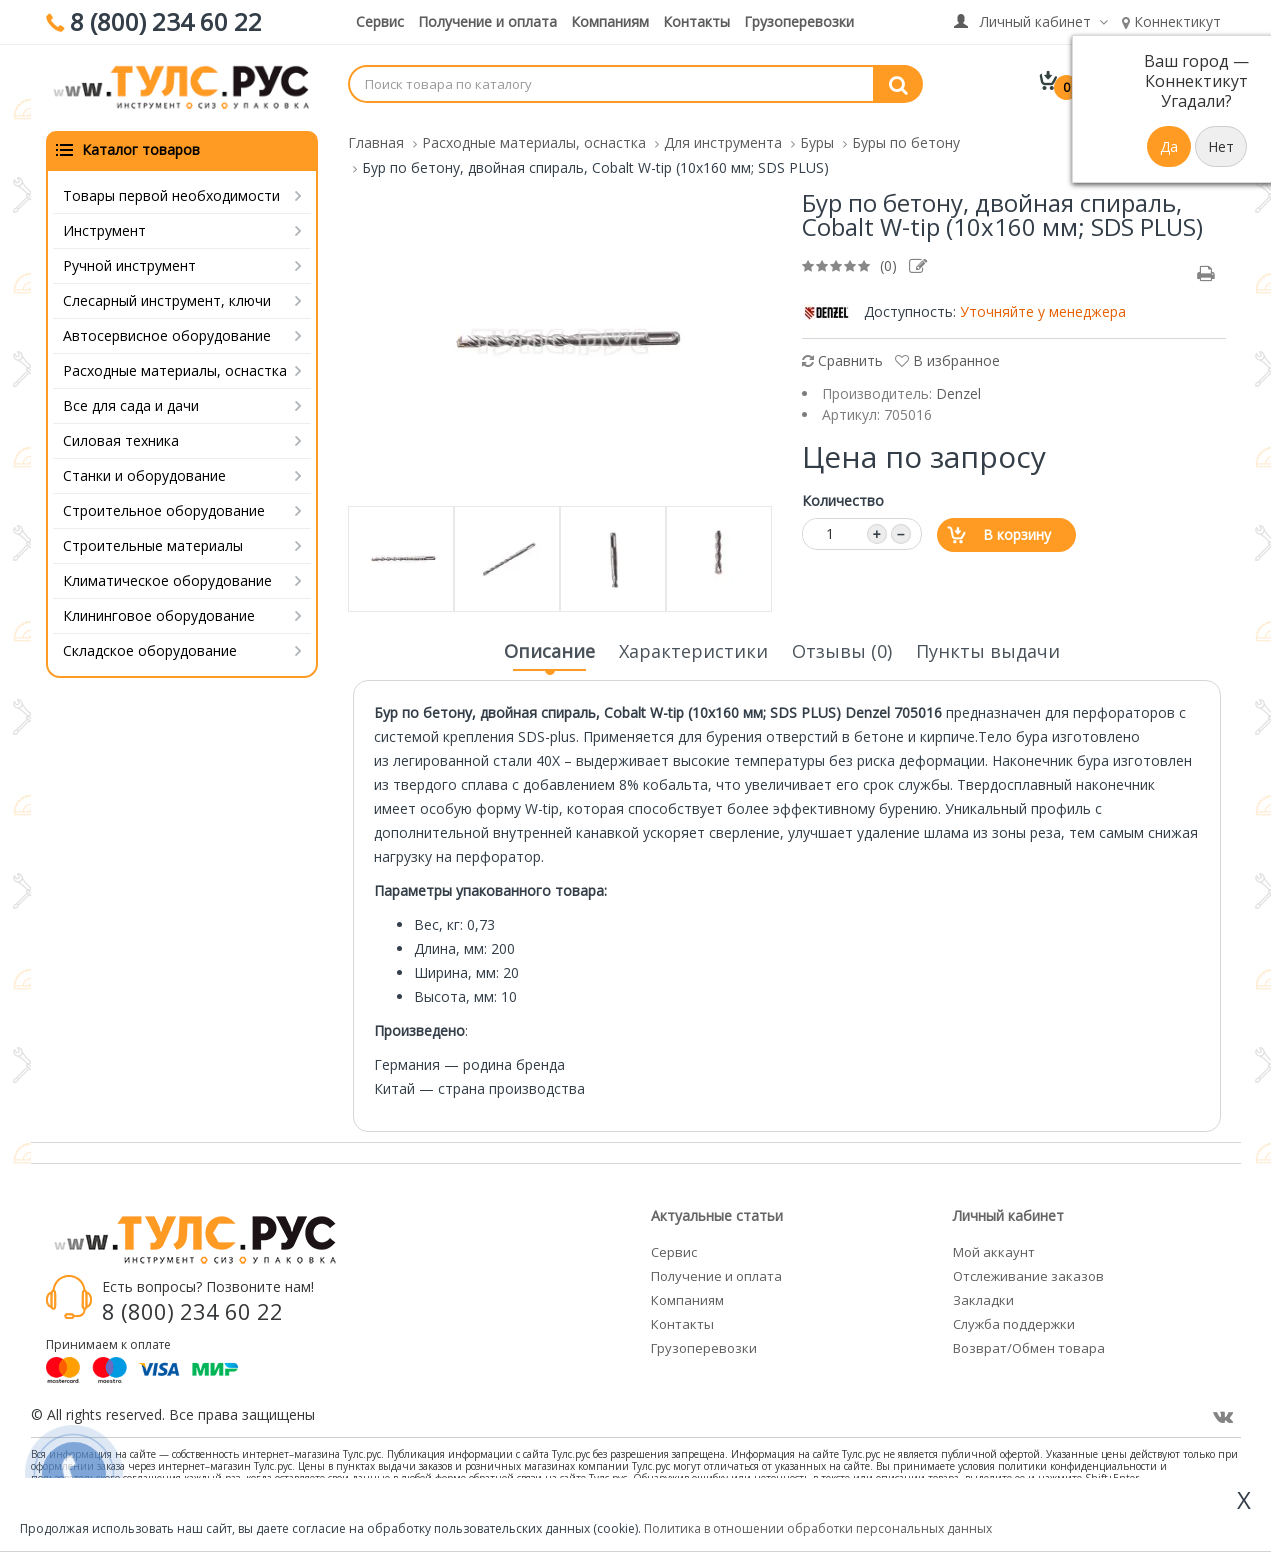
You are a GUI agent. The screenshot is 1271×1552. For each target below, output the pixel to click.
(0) (888, 263)
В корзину (1017, 532)
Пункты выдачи (988, 649)
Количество (843, 498)
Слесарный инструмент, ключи (167, 298)
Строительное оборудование (164, 508)
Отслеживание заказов (1028, 1274)
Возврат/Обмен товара (1029, 1346)
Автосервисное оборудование (167, 333)
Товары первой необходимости (171, 193)
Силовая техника (121, 438)
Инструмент (104, 228)
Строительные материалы (153, 543)
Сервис (380, 21)
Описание (549, 655)
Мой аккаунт (994, 1250)
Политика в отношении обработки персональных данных (818, 1528)
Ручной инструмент (129, 263)
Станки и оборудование (144, 473)
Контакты (696, 21)
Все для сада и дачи (131, 403)
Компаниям (610, 21)
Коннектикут (1171, 21)
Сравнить (842, 358)
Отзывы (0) (842, 649)
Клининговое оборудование (159, 613)
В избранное (947, 358)
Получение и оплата (487, 21)
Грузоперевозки (799, 21)
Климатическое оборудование (167, 578)
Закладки (983, 1298)
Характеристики (693, 649)
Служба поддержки (1014, 1322)
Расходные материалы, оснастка (175, 368)
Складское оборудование (150, 648)
